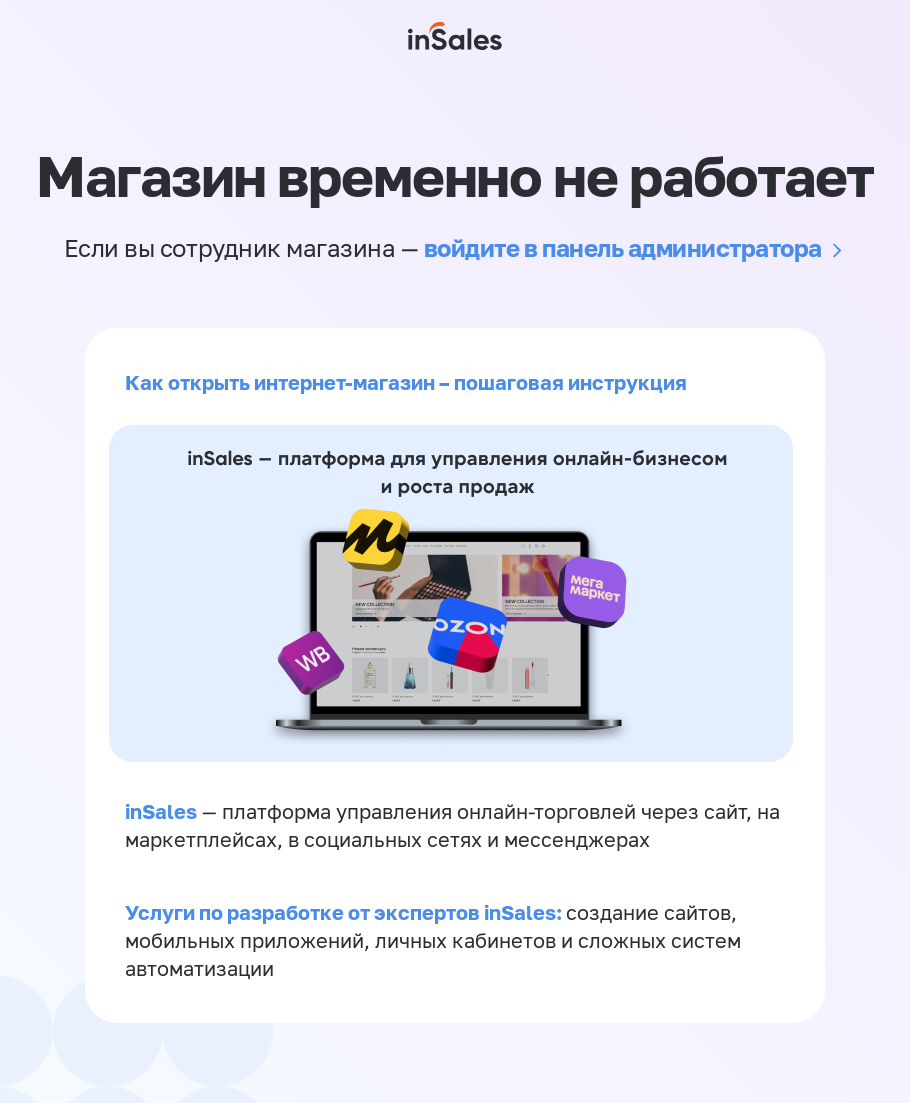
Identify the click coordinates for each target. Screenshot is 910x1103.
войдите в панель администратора (623, 247)
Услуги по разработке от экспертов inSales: (345, 912)
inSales (161, 811)
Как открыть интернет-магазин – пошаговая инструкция (406, 382)
